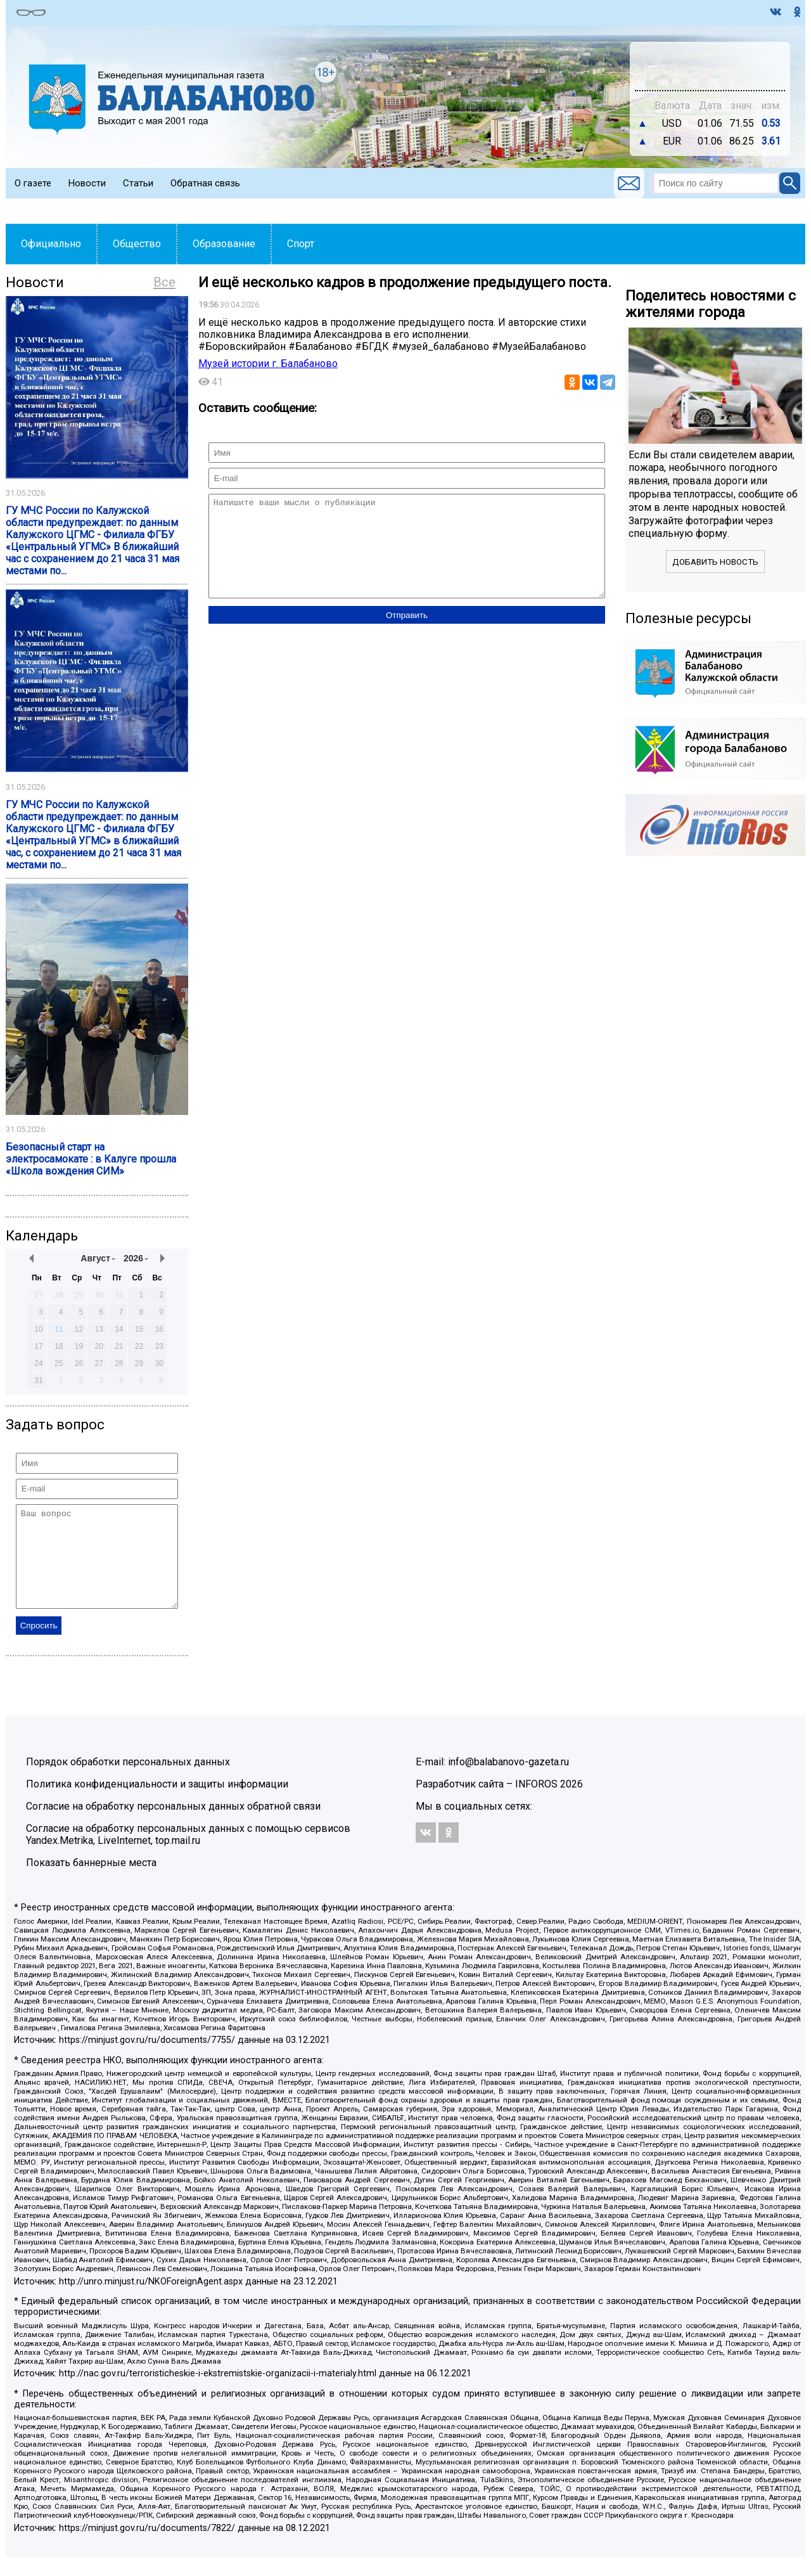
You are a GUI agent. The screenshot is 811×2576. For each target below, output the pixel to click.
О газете (33, 183)
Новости (87, 183)
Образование (224, 244)
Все (164, 282)
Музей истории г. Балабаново (268, 363)
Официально (51, 244)
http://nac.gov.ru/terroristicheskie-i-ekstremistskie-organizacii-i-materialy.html (217, 2392)
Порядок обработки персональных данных (128, 1781)
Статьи (138, 183)
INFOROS (536, 1803)
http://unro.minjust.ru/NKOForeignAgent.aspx (151, 2300)
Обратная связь (205, 183)
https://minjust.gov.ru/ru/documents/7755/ (147, 2059)
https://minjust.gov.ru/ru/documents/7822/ (147, 2547)
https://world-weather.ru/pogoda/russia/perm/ (710, 71)
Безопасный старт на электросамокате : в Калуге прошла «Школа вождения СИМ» (91, 1159)
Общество (137, 244)
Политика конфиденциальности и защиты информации (157, 1803)
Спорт (300, 244)
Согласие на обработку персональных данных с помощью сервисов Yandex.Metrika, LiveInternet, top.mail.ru (188, 1853)
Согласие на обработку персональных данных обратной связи (173, 1825)
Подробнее (709, 60)
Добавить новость (715, 562)
